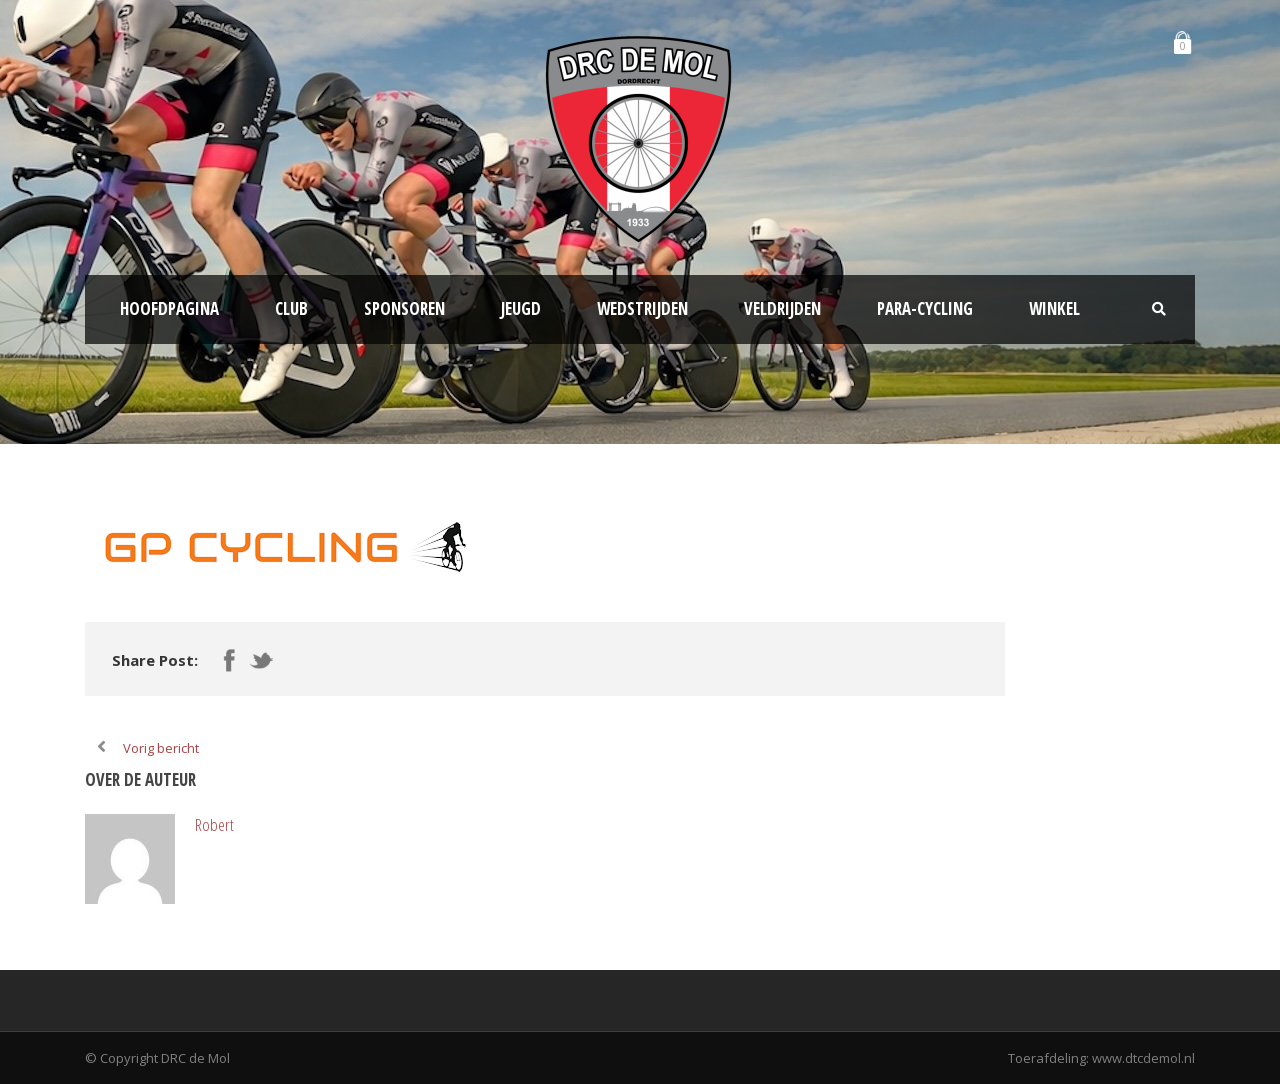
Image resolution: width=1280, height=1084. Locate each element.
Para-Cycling (925, 308)
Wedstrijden (642, 308)
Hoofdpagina (169, 308)
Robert (214, 824)
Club (291, 308)
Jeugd (521, 308)
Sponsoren (404, 308)
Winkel (1054, 308)
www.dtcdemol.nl (1143, 1058)
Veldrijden (782, 308)
